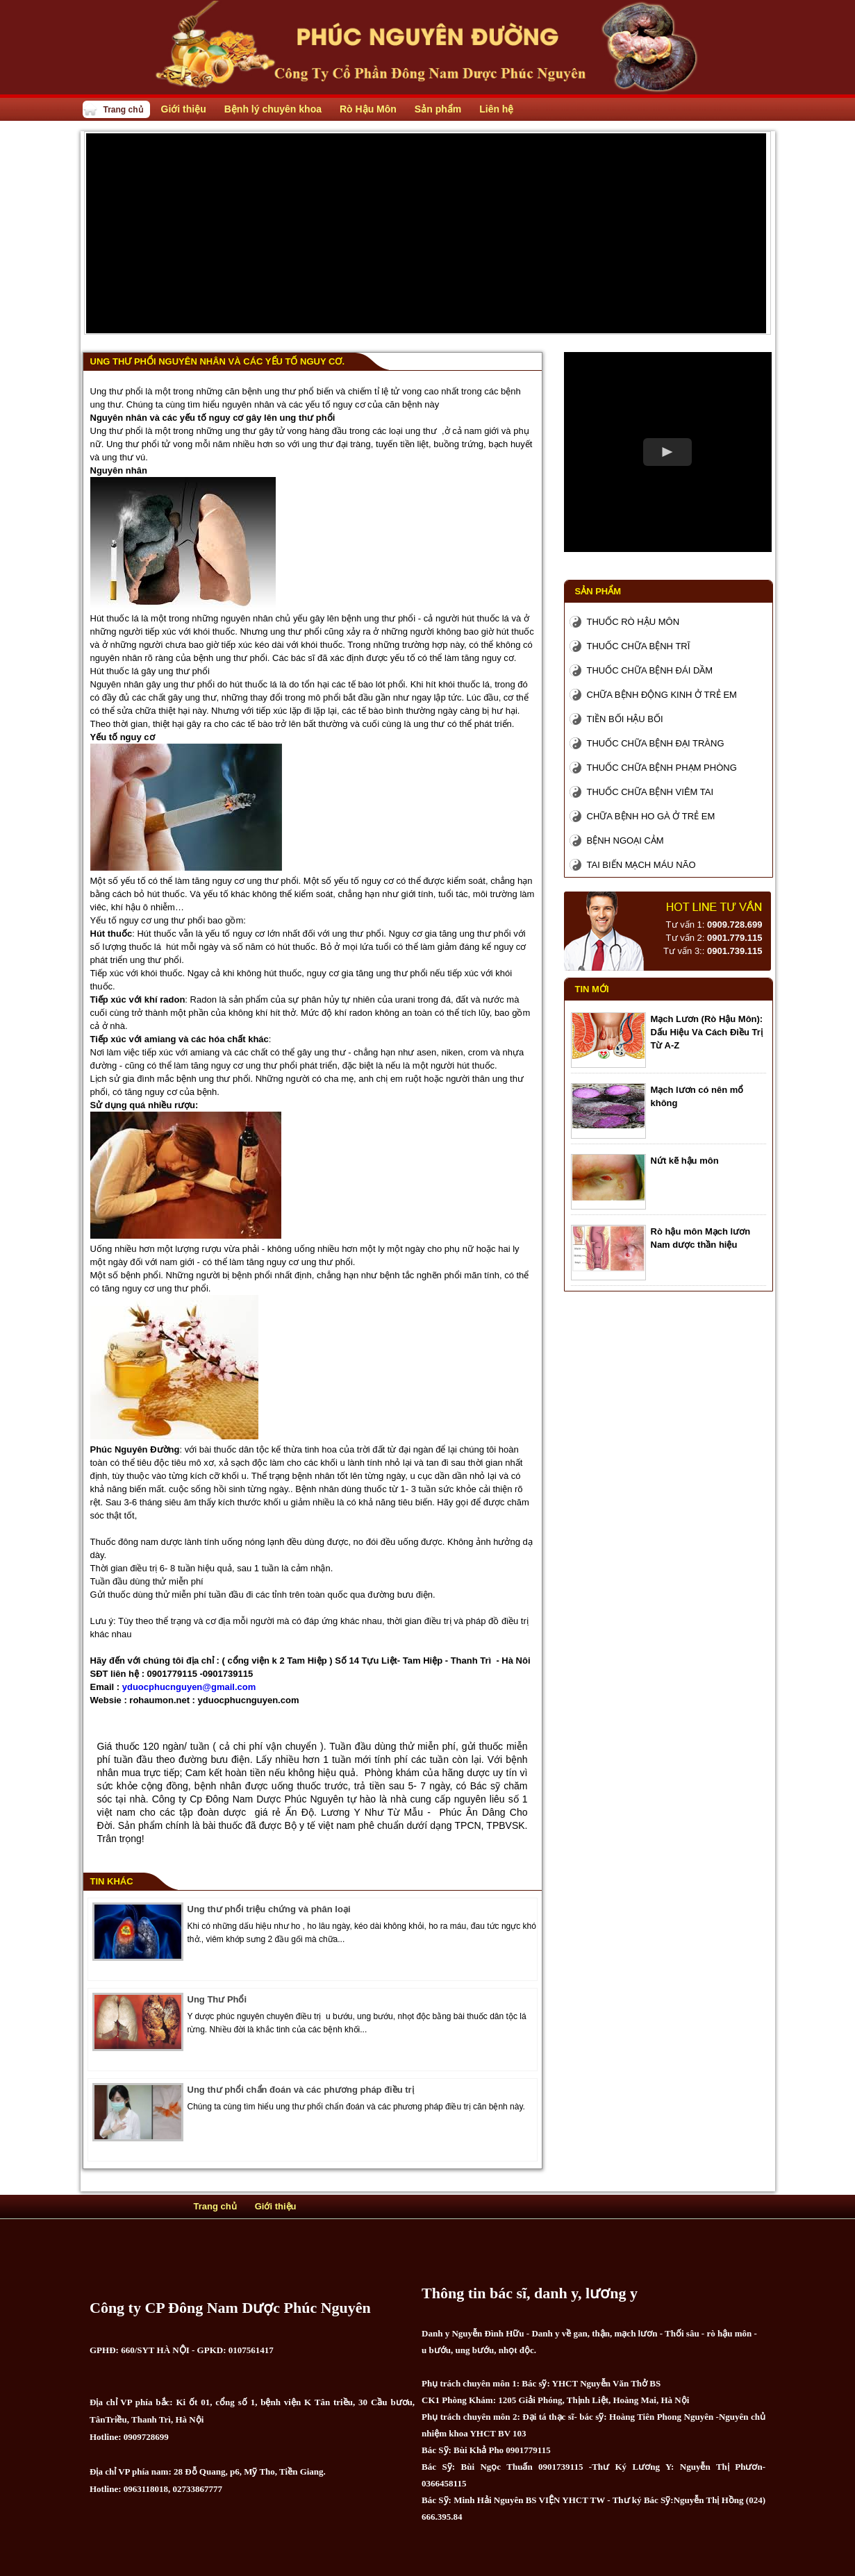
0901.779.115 (735, 937)
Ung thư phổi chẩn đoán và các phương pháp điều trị (301, 2089)
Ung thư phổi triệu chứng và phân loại (269, 1909)
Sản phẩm (598, 591)
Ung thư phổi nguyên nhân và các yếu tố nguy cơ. (217, 361)
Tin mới (592, 989)
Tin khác (111, 1881)
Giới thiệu (276, 2206)
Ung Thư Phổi (217, 1999)
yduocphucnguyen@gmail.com (189, 1687)
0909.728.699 (735, 924)
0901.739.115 (735, 951)
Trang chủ (123, 110)
